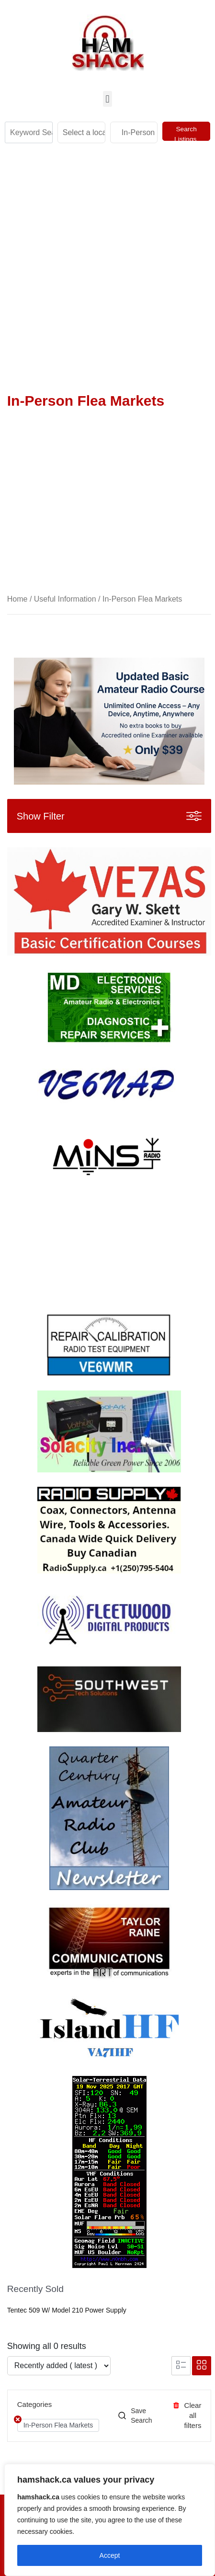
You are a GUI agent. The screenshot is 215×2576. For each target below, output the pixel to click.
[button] (107, 99)
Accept (110, 2555)
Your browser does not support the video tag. (79, 1248)
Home (17, 599)
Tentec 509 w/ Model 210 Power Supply (66, 2310)
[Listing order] (59, 2365)
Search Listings (186, 133)
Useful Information (65, 599)
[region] (109, 2520)
